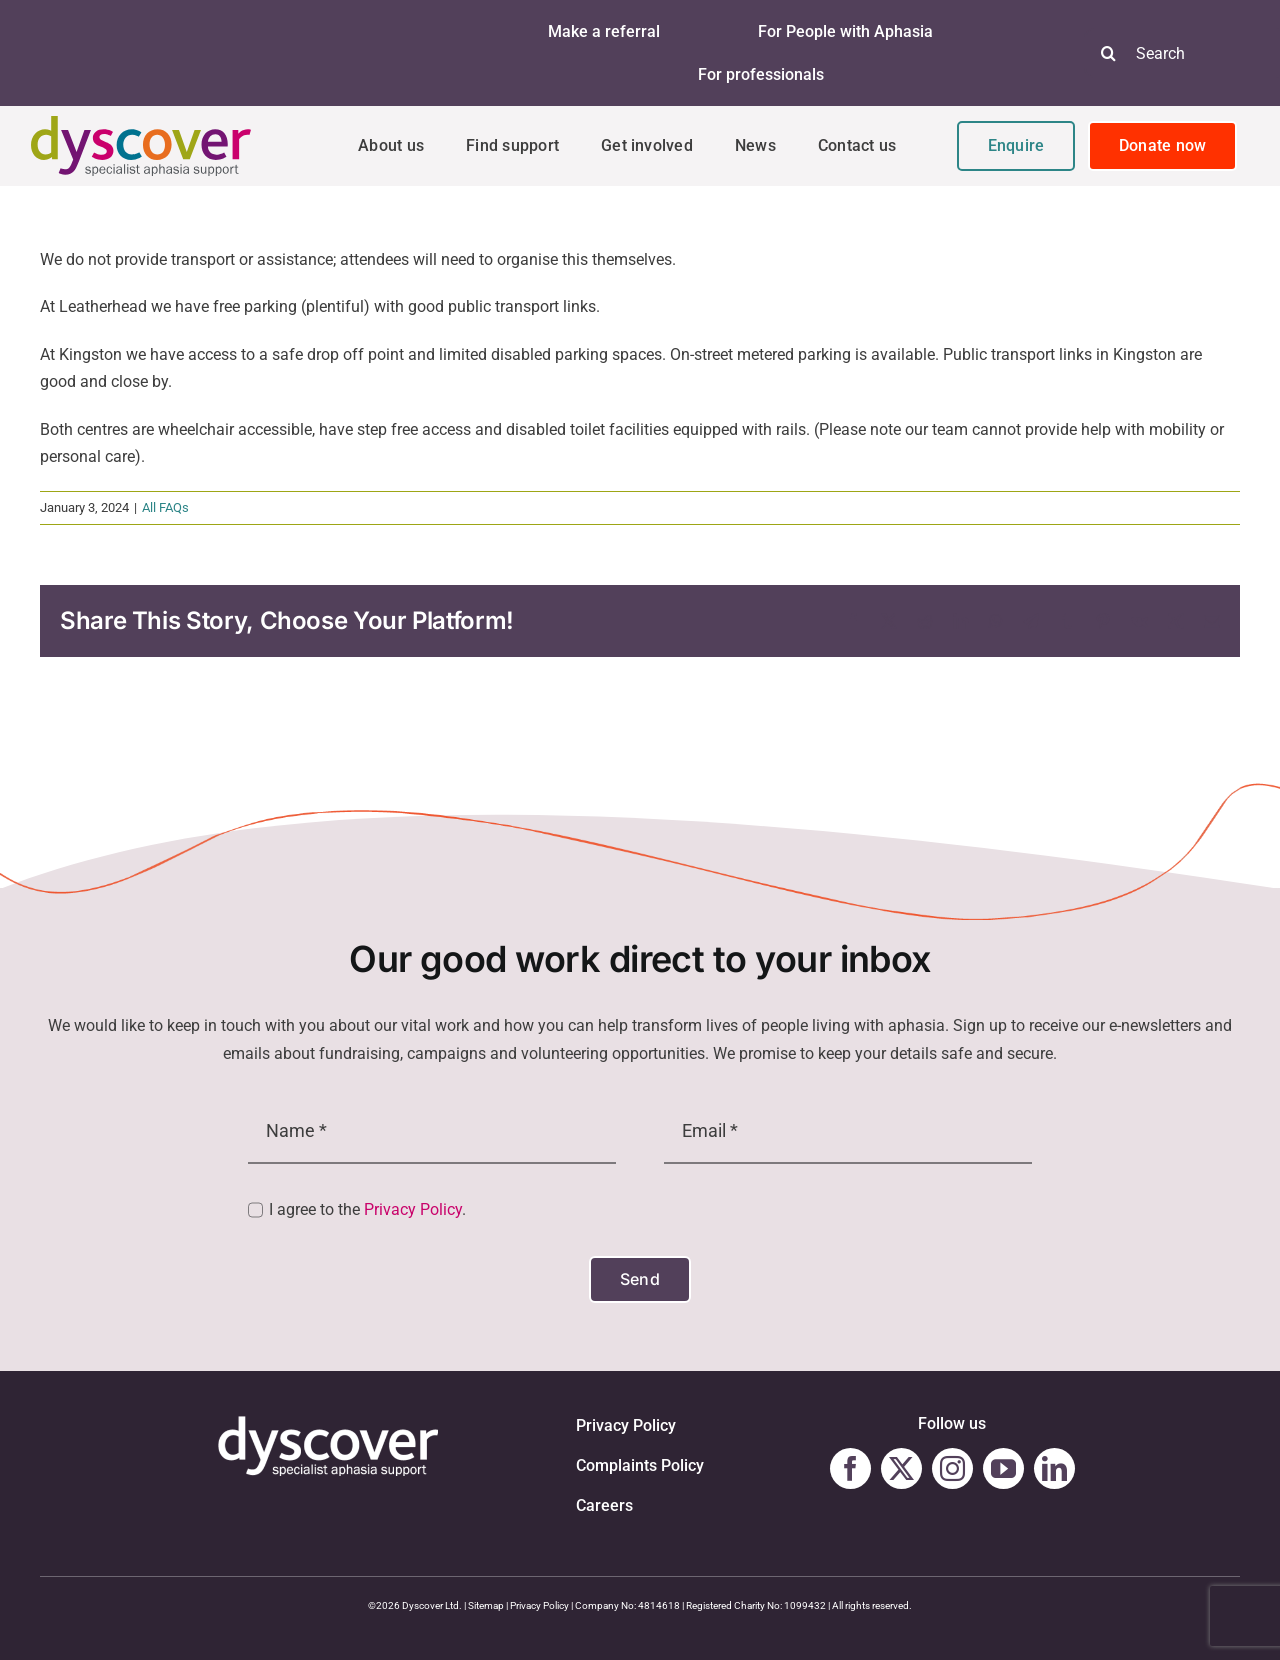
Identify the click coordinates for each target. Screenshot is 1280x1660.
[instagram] (952, 1468)
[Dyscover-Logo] (141, 123)
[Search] (1109, 53)
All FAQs (165, 507)
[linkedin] (1054, 1468)
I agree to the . (367, 1209)
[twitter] (901, 1468)
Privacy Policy (413, 1209)
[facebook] (850, 1468)
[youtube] (1003, 1468)
